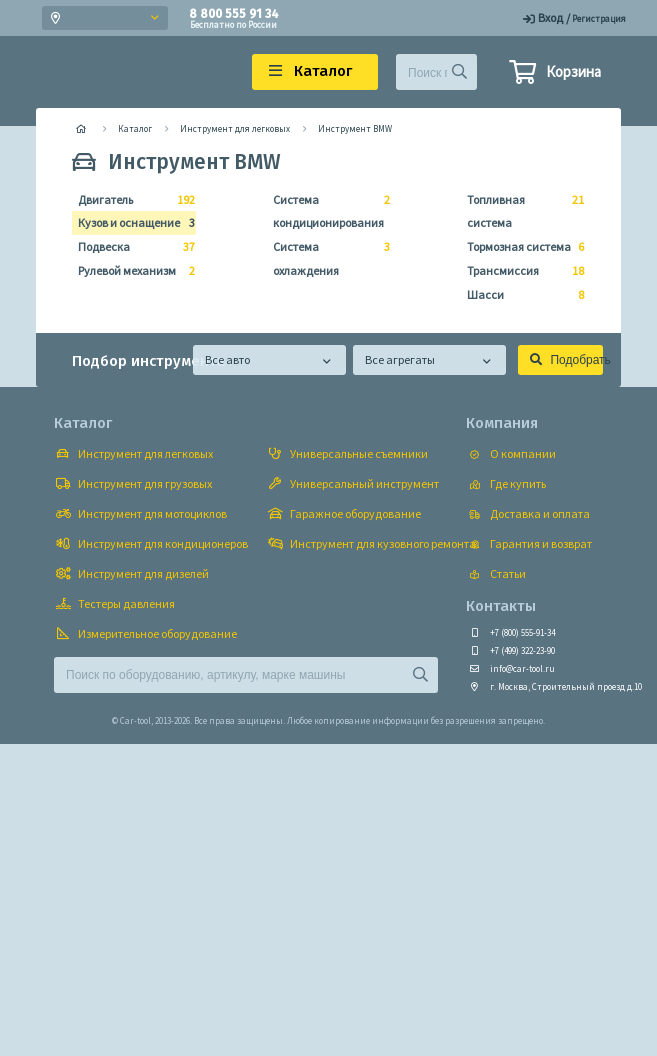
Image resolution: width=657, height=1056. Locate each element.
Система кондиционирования (325, 209)
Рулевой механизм (130, 271)
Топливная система (519, 209)
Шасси (519, 295)
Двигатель (130, 200)
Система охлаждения (325, 256)
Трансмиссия (519, 271)
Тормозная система (519, 247)
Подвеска (130, 247)
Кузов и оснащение (130, 223)
